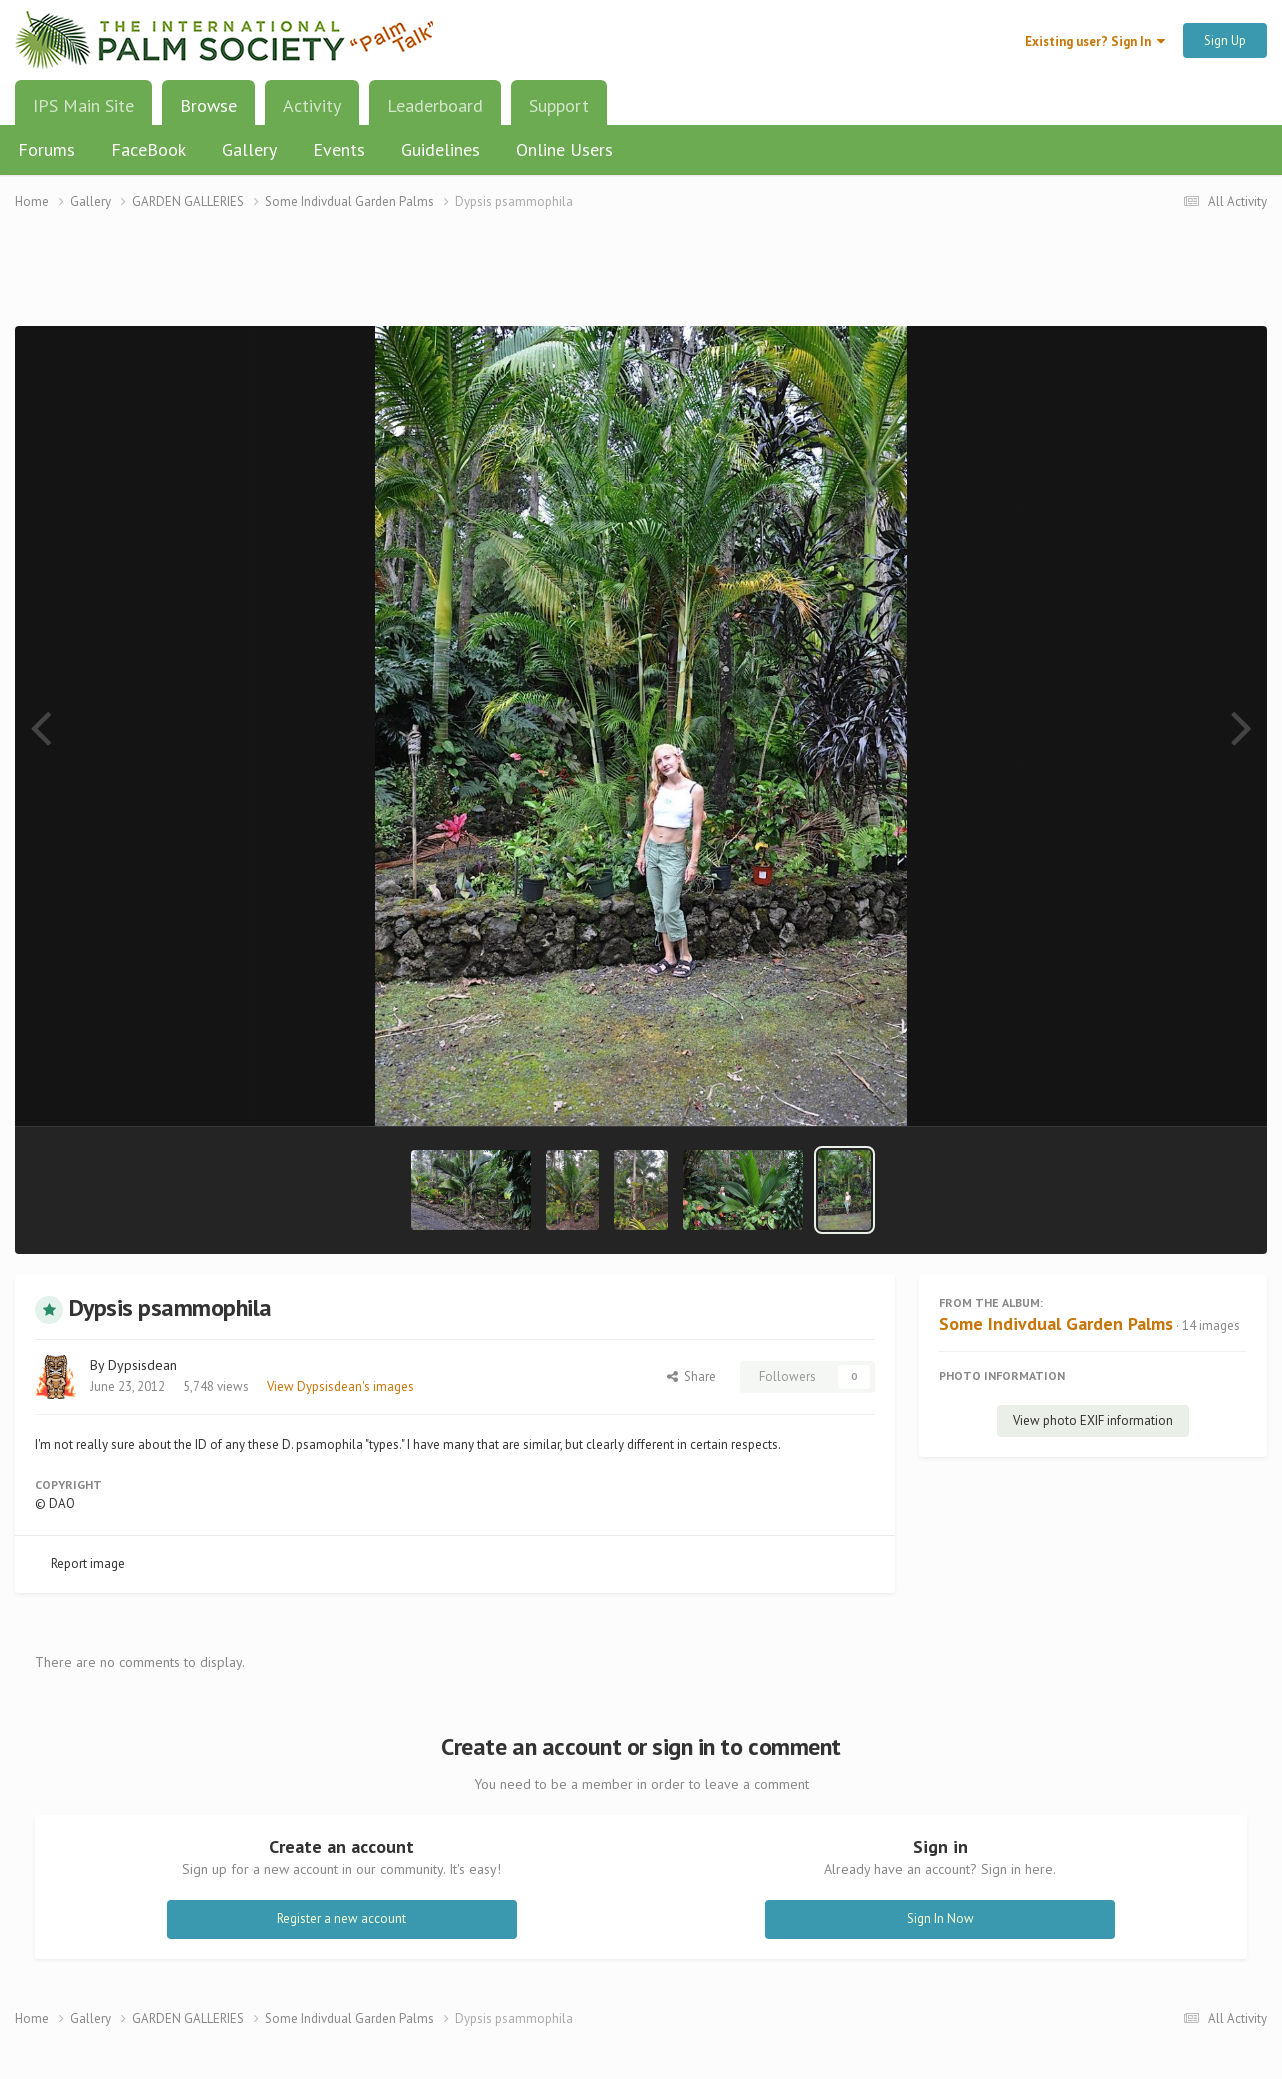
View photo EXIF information (1093, 1420)
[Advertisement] (641, 280)
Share (691, 1376)
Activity (312, 105)
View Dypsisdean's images (340, 1386)
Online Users (564, 149)
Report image (88, 1563)
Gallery (249, 149)
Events (339, 149)
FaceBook (148, 149)
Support (559, 105)
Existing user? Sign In (1095, 41)
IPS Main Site (83, 105)
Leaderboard (435, 105)
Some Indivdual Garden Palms (1056, 1323)
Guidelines (440, 149)
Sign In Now (940, 1918)
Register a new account (341, 1918)
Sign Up (1225, 40)
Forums (46, 149)
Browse (208, 113)
